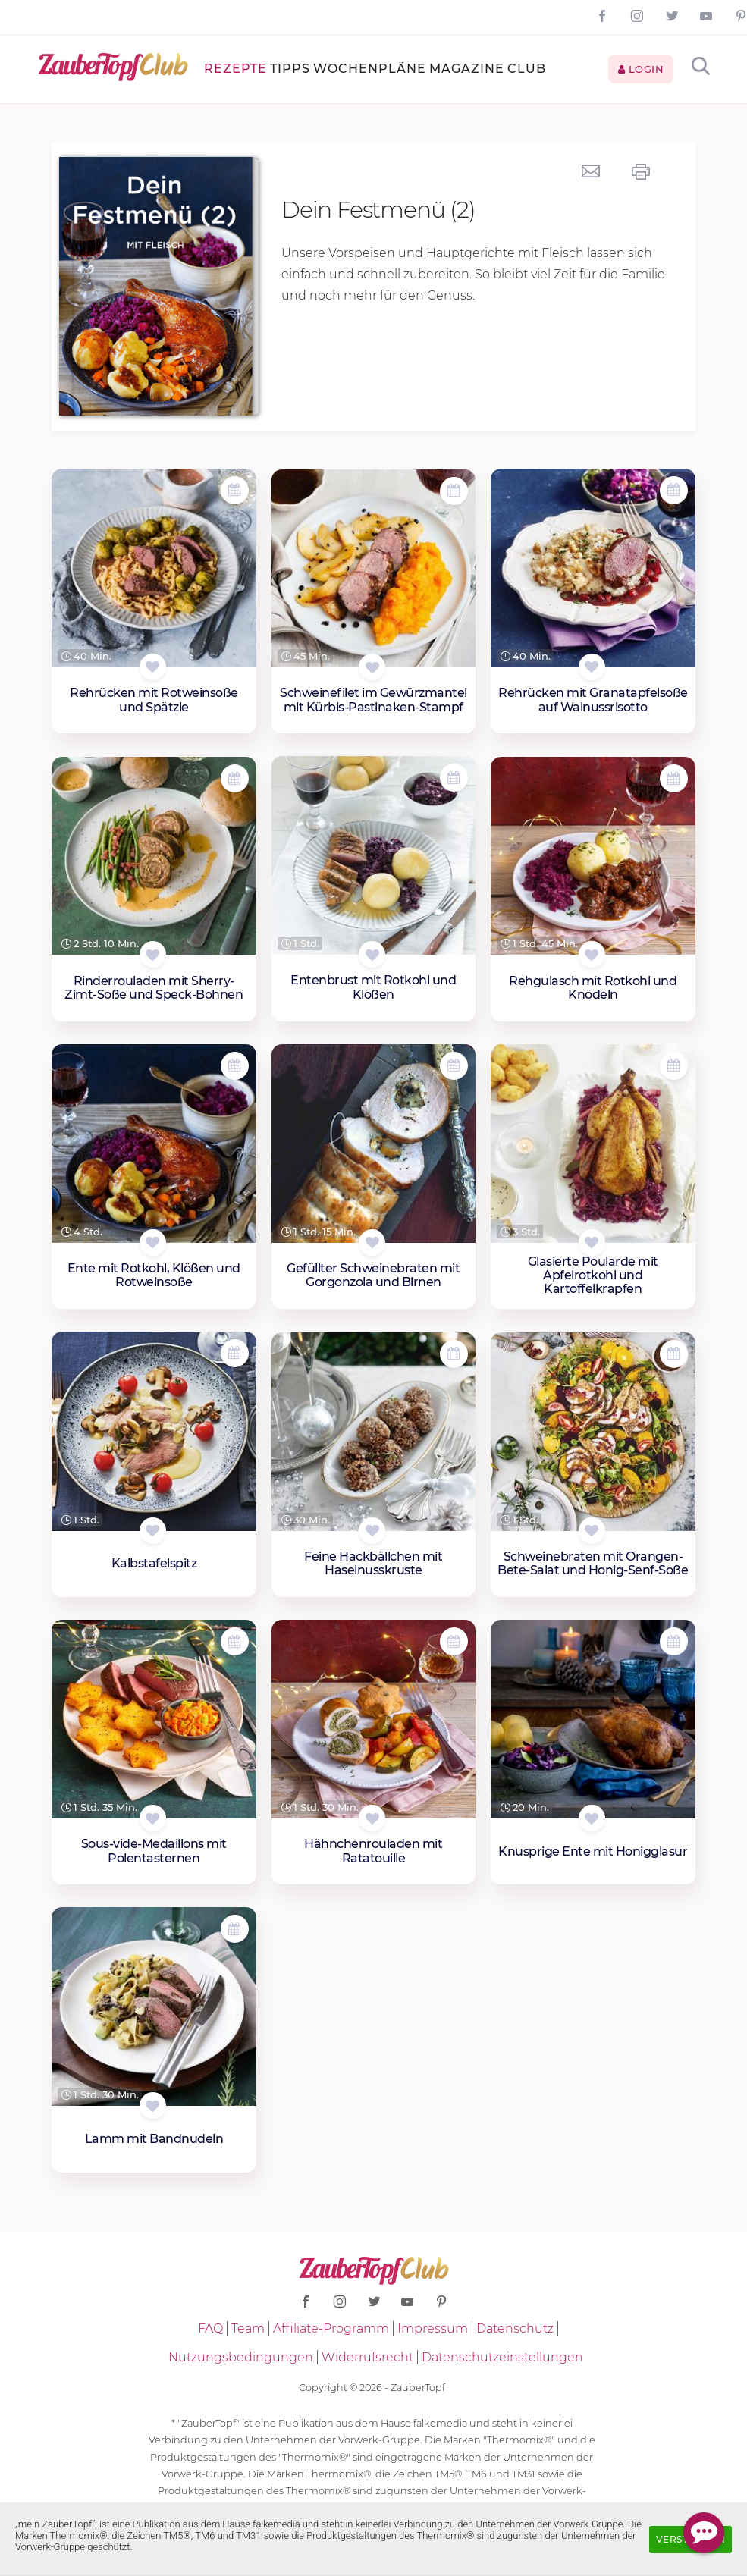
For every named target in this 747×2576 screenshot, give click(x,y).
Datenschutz (515, 2328)
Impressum (432, 2328)
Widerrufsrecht (367, 2357)
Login (641, 69)
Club (526, 68)
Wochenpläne (369, 68)
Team (248, 2328)
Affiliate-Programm (331, 2328)
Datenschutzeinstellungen (502, 2357)
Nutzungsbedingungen (240, 2357)
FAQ (210, 2328)
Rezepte (235, 68)
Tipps (290, 68)
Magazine (466, 68)
